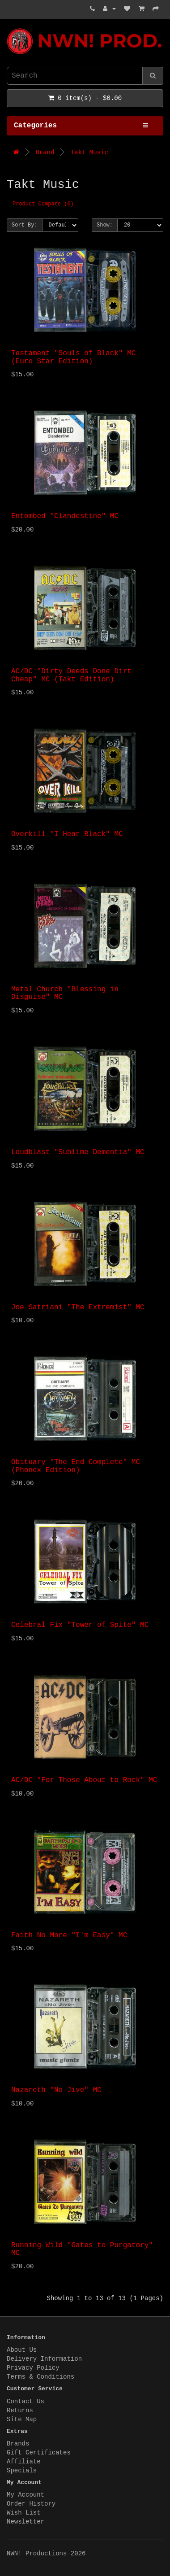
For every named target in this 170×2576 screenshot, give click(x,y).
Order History (31, 2503)
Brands (18, 2443)
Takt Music (89, 152)
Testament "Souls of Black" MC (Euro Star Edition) (73, 357)
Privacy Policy (33, 2367)
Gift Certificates (39, 2452)
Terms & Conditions (40, 2376)
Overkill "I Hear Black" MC (67, 834)
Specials (22, 2470)
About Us (22, 2350)
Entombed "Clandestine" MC (65, 516)
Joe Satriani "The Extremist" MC (77, 1307)
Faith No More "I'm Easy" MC (69, 1935)
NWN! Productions (9, 28)
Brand (44, 152)
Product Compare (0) (43, 204)
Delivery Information (44, 2358)
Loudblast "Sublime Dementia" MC (77, 1152)
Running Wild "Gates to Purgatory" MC (82, 2249)
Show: (105, 225)
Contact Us (25, 2401)
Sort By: (25, 225)
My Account (25, 2494)
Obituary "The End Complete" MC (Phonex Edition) (75, 1466)
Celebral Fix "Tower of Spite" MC (80, 1625)
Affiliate (24, 2461)
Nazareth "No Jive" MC (56, 2090)
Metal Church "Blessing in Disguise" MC (65, 993)
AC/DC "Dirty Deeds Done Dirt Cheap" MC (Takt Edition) (71, 675)
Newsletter (25, 2521)
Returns (20, 2410)
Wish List (24, 2512)
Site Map (22, 2419)
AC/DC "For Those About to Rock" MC (84, 1780)
